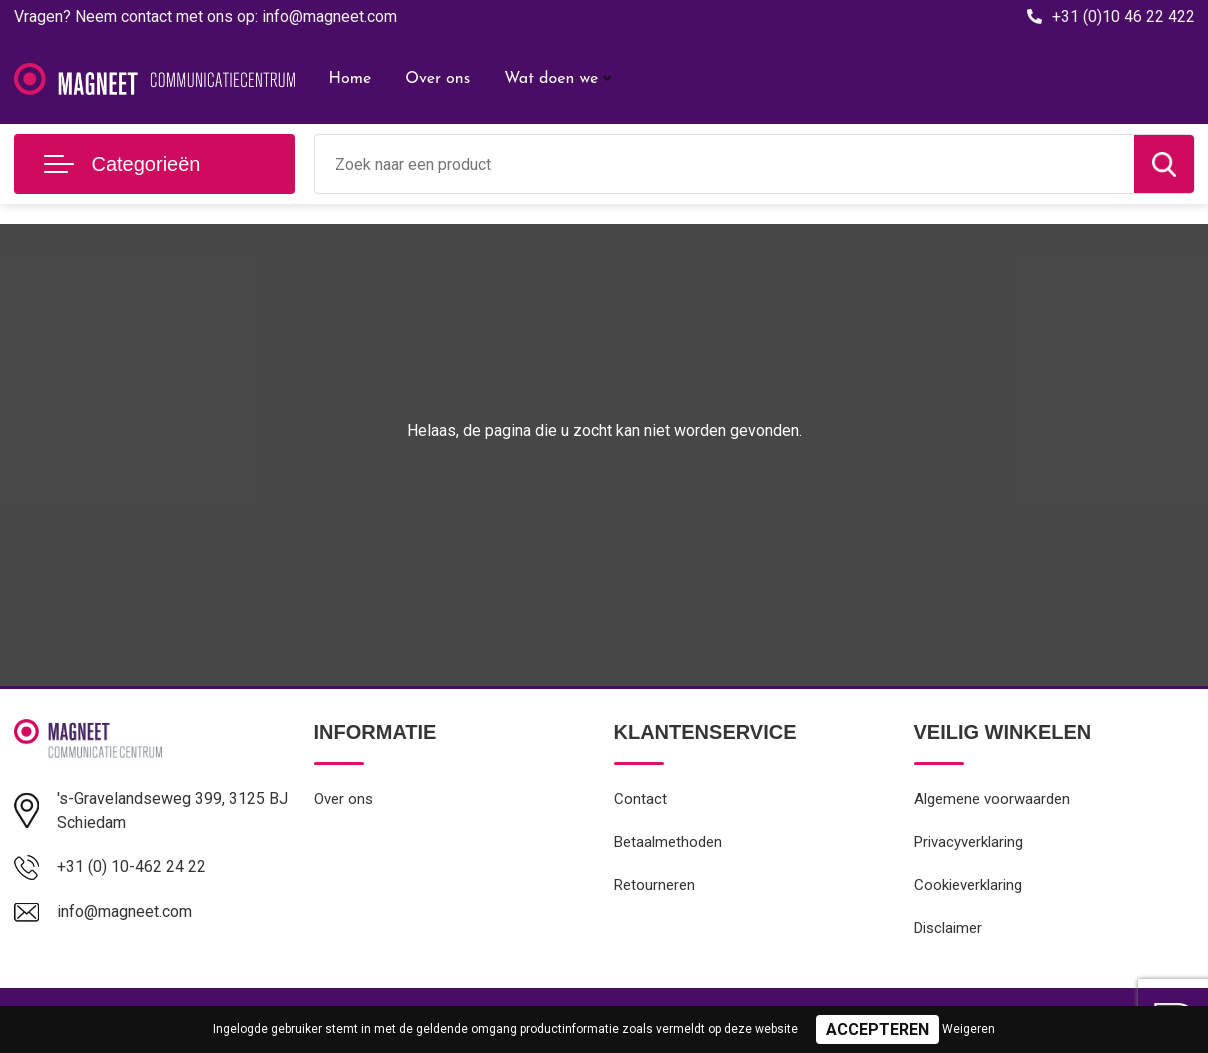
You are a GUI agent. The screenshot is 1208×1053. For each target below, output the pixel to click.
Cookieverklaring (968, 885)
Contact (640, 799)
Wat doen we (551, 79)
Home (350, 79)
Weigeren (968, 1029)
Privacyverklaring (968, 842)
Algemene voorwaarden (992, 799)
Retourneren (654, 885)
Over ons (437, 79)
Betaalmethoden (668, 842)
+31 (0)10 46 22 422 (1123, 16)
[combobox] (724, 164)
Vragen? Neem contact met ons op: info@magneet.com (205, 16)
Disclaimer (948, 928)
